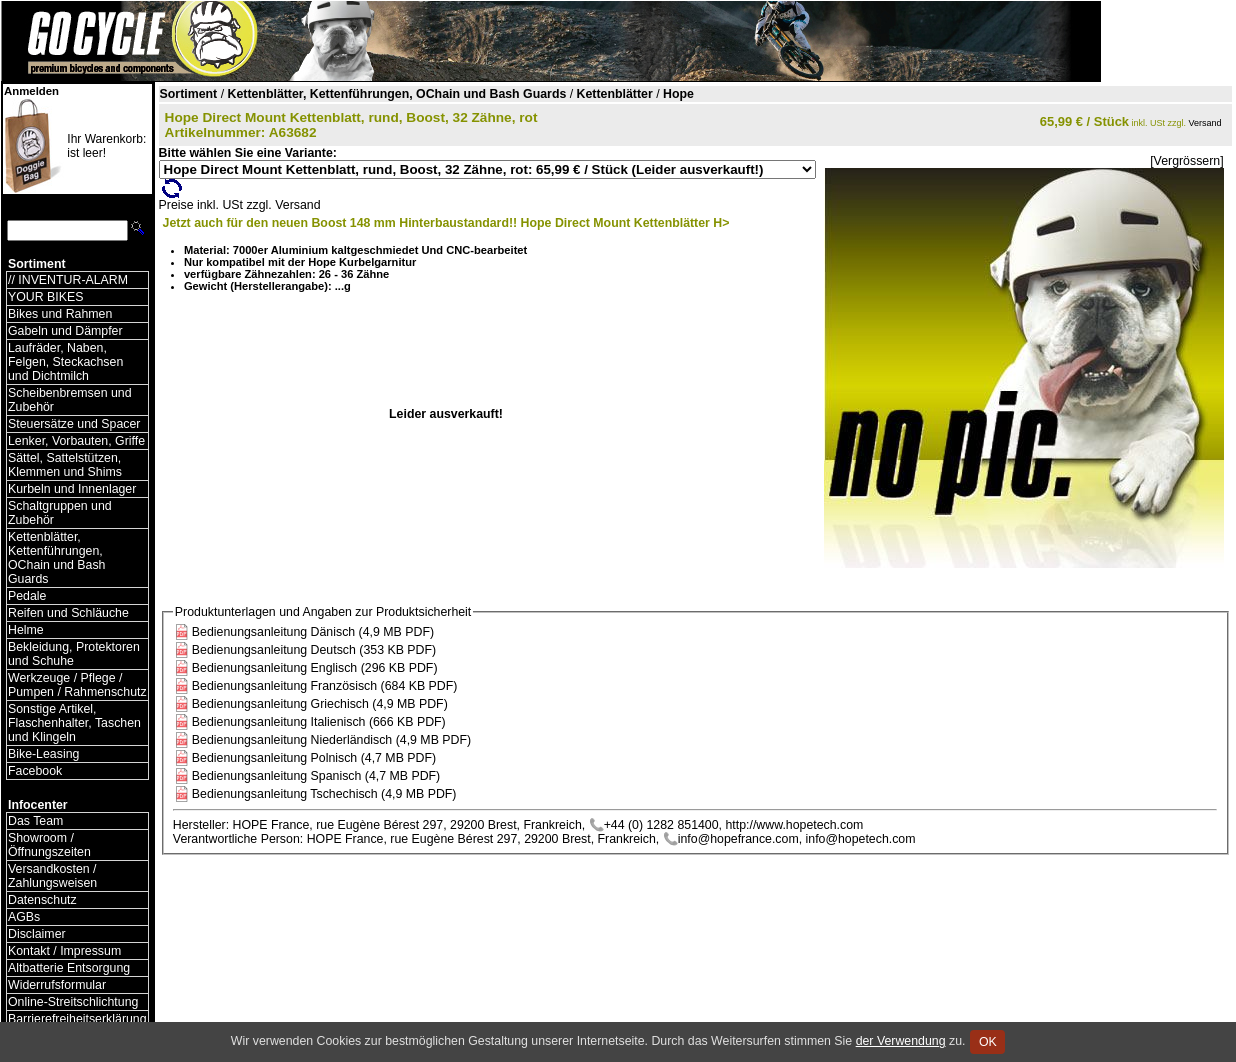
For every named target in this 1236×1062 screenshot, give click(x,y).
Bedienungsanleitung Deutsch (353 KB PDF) (314, 650)
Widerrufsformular (57, 985)
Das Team (35, 821)
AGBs (24, 917)
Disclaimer (37, 934)
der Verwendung (901, 1041)
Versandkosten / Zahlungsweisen (52, 876)
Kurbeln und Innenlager (72, 489)
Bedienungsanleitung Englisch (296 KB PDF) (315, 668)
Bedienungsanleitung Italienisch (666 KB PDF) (319, 722)
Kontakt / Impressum (64, 951)
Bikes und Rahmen (60, 314)
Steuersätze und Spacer (74, 424)
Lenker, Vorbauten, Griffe (76, 441)
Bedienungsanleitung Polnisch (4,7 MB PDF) (314, 758)
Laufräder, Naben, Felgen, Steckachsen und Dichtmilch (65, 362)
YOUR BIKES (45, 297)
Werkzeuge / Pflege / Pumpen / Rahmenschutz (77, 685)
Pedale (27, 596)
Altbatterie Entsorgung (69, 968)
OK (987, 1042)
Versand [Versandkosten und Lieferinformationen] (1205, 123)
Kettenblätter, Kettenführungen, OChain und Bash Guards (56, 558)
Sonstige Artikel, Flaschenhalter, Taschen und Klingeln (74, 723)
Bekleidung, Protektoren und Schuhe (74, 654)
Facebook (35, 771)
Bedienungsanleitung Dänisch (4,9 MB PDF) (313, 632)
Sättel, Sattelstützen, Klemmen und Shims (65, 465)
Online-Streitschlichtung (73, 1002)
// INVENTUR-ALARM (68, 280)
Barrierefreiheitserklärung (77, 1019)
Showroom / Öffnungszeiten (49, 845)
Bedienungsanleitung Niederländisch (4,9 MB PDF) (331, 740)
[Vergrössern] (1186, 161)
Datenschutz (42, 900)
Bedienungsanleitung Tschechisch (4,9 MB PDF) (324, 794)
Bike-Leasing (43, 754)
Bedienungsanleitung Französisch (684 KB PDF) (325, 686)
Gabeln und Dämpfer (65, 331)
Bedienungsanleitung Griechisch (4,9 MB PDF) (320, 704)
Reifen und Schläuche (68, 613)
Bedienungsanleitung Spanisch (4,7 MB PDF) (316, 776)
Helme (26, 630)
